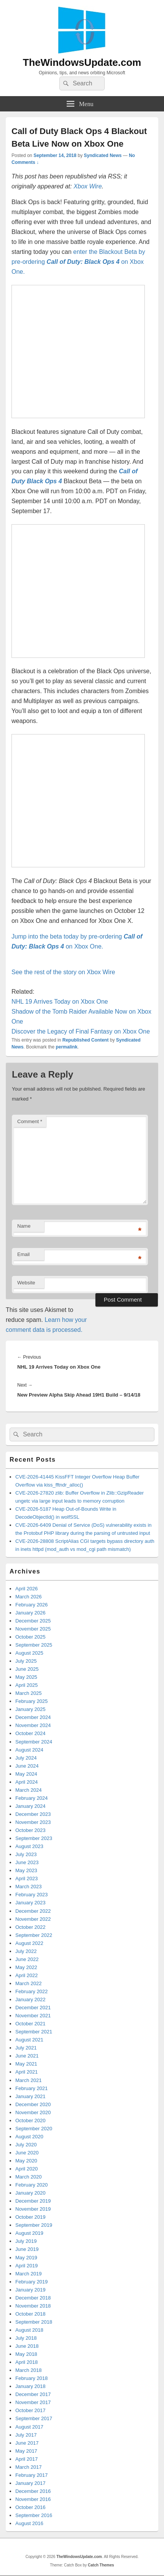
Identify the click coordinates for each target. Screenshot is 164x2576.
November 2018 (33, 2306)
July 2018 (26, 2338)
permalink (66, 1047)
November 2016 (33, 2499)
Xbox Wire (88, 186)
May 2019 (26, 2257)
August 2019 (29, 2233)
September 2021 (33, 2032)
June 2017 (27, 2443)
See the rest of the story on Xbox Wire (63, 972)
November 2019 (33, 2209)
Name (24, 1226)
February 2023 (31, 1894)
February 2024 (31, 1798)
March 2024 (28, 1790)
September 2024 (33, 1742)
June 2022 (27, 1959)
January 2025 (30, 1709)
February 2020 (31, 2185)
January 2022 (30, 1999)
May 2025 (26, 1677)
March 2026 (28, 1597)
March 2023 (28, 1886)
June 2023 (27, 1862)
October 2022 (30, 1927)
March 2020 (28, 2177)
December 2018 (33, 2298)
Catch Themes (101, 2565)
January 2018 (30, 2386)
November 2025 (33, 1629)
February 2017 (31, 2475)
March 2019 (28, 2274)
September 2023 (33, 1838)
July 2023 (26, 1854)
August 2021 (29, 2040)
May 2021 (26, 2064)
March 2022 (28, 1983)
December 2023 (33, 1814)
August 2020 (29, 2136)
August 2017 (29, 2427)
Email (23, 1254)
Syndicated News (103, 155)
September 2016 (33, 2515)
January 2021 (30, 2096)
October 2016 (30, 2507)
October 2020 (30, 2120)
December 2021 (33, 2007)
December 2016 (33, 2491)
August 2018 (29, 2330)
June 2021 (27, 2056)
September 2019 (33, 2225)
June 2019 (27, 2249)
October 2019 (30, 2217)
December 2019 (33, 2201)
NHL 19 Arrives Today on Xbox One (59, 1001)
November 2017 (33, 2402)
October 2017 (30, 2410)
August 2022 (29, 1943)
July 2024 (26, 1758)
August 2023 (29, 1846)
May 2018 (26, 2354)
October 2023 (30, 1830)
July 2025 (26, 1661)
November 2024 (33, 1725)
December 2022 (33, 1911)
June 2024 (27, 1766)
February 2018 (31, 2378)
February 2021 (31, 2088)
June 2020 (27, 2153)
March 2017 (28, 2467)
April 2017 (26, 2459)
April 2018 (26, 2362)
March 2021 (28, 2080)
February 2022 (31, 1991)
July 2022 (26, 1951)
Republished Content (85, 1040)
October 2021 (30, 2023)
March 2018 (28, 2370)
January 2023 (30, 1902)
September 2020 (33, 2128)
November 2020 (33, 2112)
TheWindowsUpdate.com (82, 62)
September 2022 (33, 1935)
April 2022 (26, 1975)
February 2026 (31, 1605)
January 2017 (30, 2483)
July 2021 (26, 2048)
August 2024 (29, 1750)
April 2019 (26, 2266)
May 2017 (26, 2451)
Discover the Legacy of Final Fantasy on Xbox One (80, 1031)
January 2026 (30, 1613)
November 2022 (33, 1919)
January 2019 (30, 2290)
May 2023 (26, 1870)
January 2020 (30, 2193)
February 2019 (31, 2282)
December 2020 (33, 2104)
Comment (29, 1121)
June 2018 (27, 2346)
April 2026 (26, 1588)
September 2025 (33, 1645)
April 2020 (26, 2169)
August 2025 (29, 1653)
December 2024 (33, 1717)
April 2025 (26, 1685)
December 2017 (33, 2394)
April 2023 (26, 1878)
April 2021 (26, 2072)
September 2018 (33, 2322)
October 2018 (30, 2314)
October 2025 (30, 1637)
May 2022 (26, 1967)
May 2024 (26, 1774)
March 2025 (28, 1693)
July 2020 (26, 2144)
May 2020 (26, 2161)
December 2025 (33, 1621)
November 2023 (33, 1822)
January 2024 (30, 1806)
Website (26, 1283)
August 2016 (29, 2523)
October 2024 (30, 1733)
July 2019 (26, 2241)
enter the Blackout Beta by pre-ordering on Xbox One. (78, 262)
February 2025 (31, 1701)
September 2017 (33, 2418)
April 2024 (26, 1782)
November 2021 (33, 2015)
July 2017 (26, 2435)
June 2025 (27, 1669)
